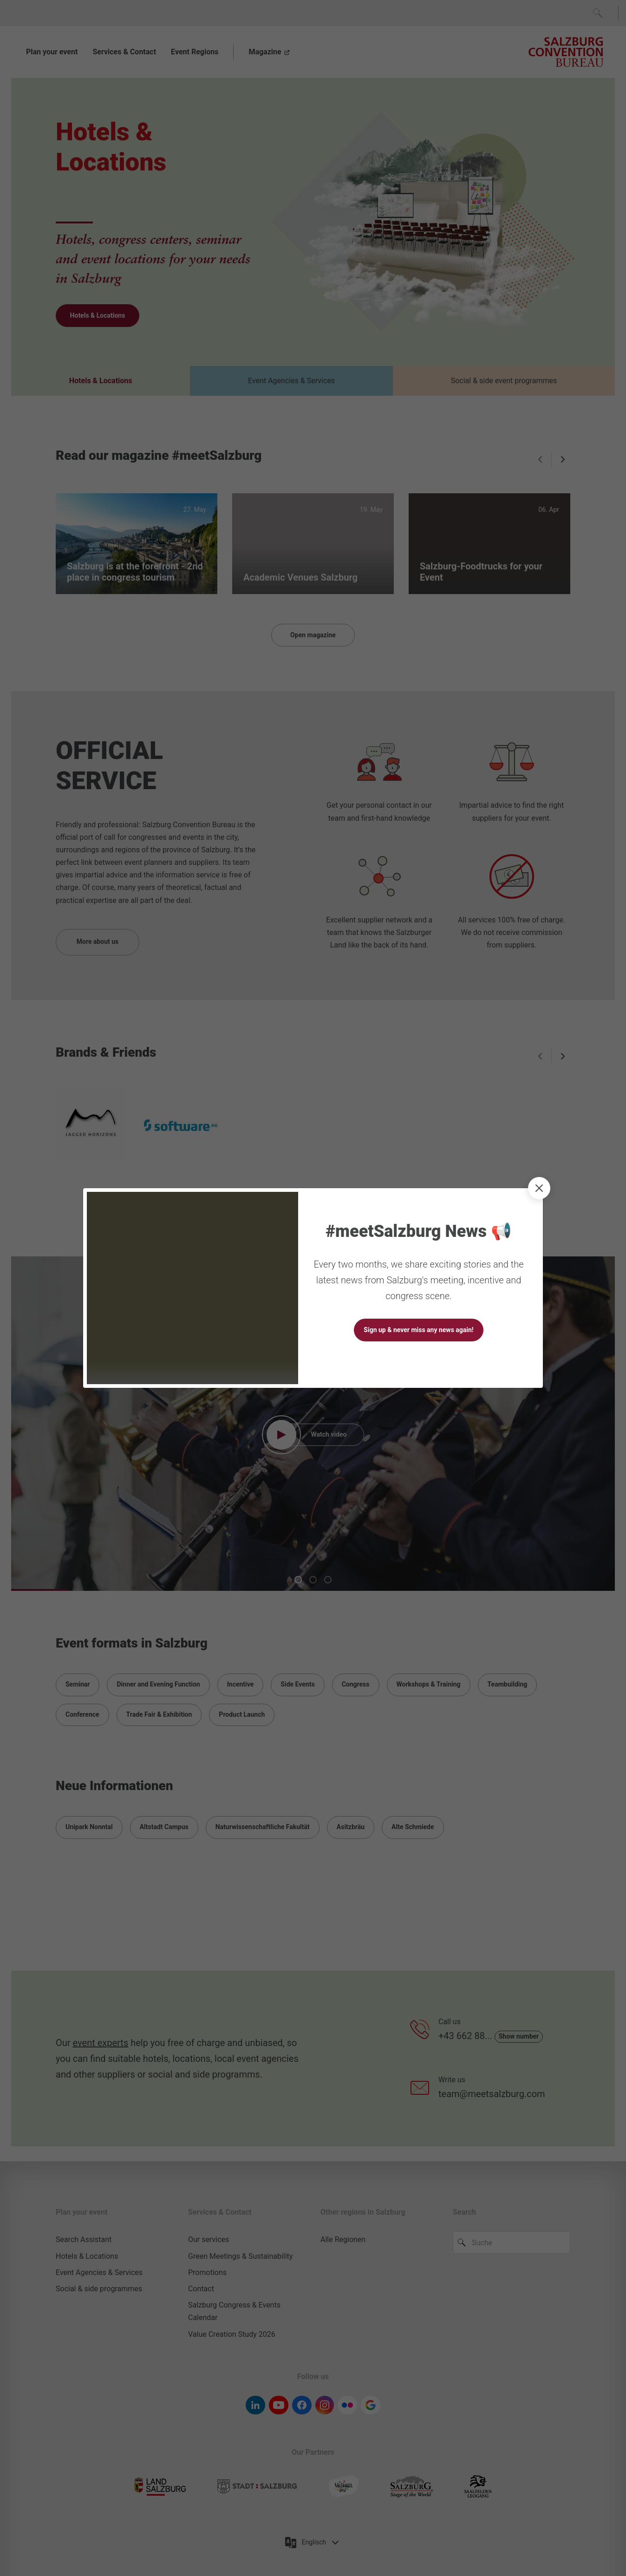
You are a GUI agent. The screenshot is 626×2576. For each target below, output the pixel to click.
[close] (539, 1188)
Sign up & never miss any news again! (418, 1330)
